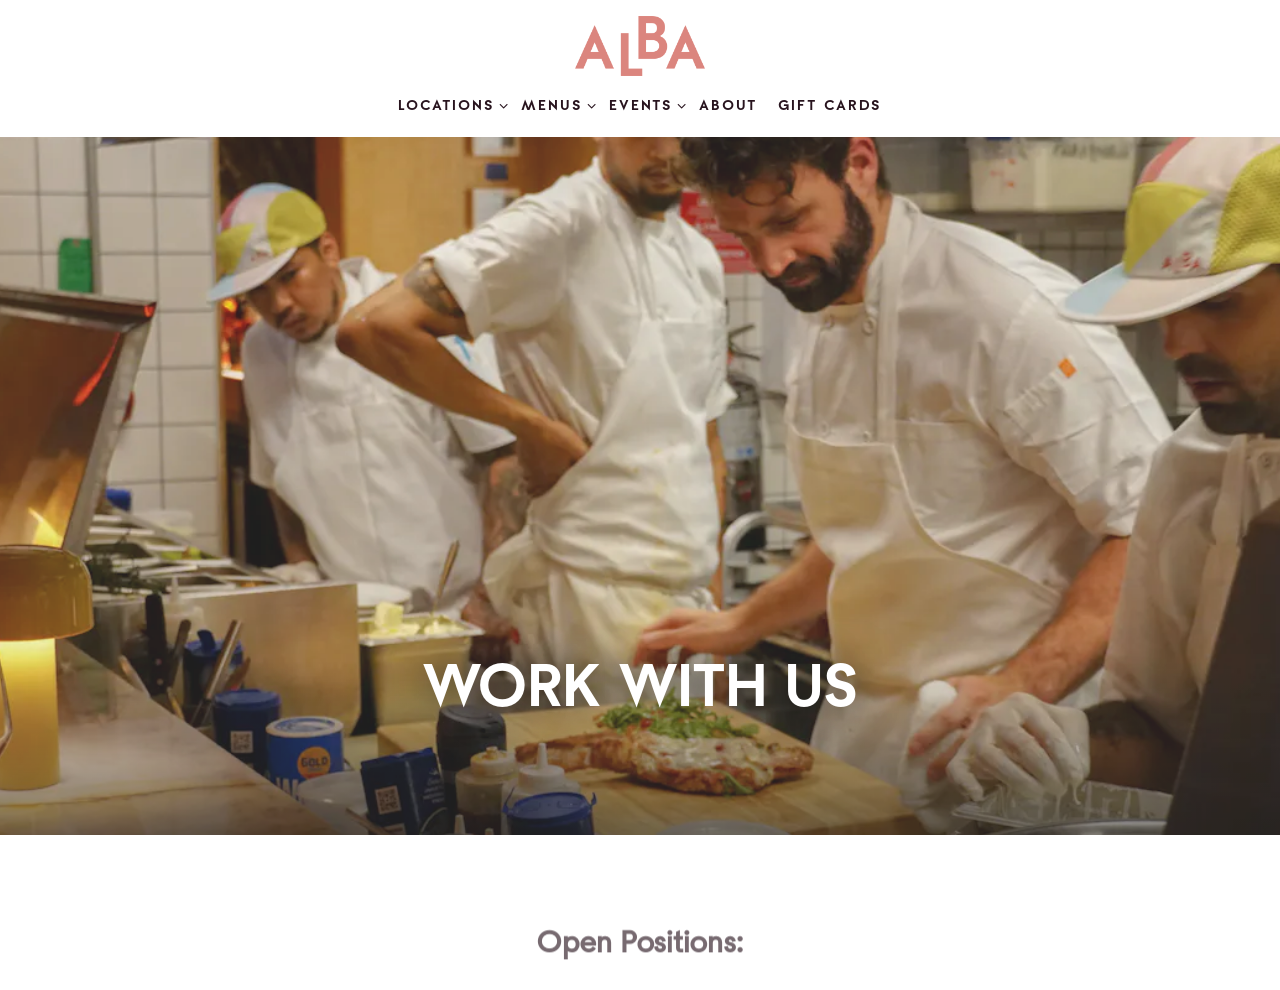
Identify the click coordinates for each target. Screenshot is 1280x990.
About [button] (728, 106)
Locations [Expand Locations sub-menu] (449, 104)
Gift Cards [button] (830, 106)
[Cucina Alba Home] (640, 46)
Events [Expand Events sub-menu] (644, 104)
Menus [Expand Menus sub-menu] (555, 104)
